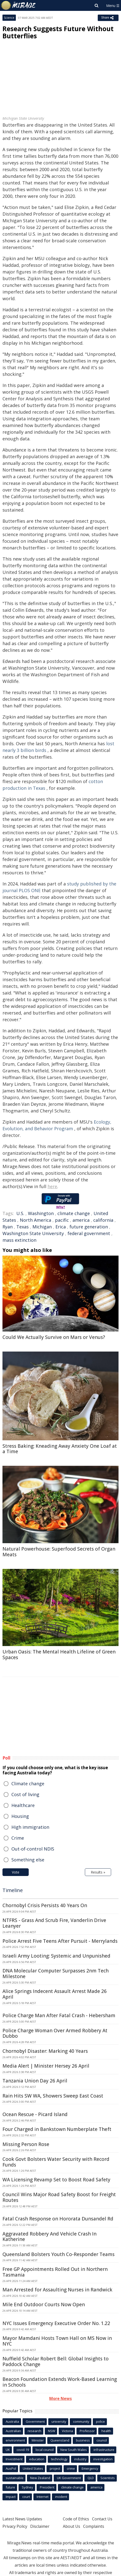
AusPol (11, 2468)
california (103, 1220)
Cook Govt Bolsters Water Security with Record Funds (55, 2162)
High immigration (30, 1827)
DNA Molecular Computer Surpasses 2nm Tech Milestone (55, 1973)
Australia (12, 2421)
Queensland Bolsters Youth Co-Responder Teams (58, 2254)
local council (45, 2449)
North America (35, 1220)
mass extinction (19, 1240)
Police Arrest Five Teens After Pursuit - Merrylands (60, 1941)
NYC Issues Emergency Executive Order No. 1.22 (56, 2323)
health (106, 2431)
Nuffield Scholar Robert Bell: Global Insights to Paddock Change (55, 2361)
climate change (73, 1213)
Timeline (12, 1890)
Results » (98, 1872)
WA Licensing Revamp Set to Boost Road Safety (56, 2179)
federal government (89, 1233)
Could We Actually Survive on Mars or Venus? (53, 1337)
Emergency (90, 2468)
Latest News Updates (22, 2519)
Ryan (7, 1227)
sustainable (15, 2478)
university (58, 2421)
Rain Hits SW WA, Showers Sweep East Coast (52, 2096)
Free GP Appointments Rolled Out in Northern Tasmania (55, 2272)
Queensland (59, 2440)
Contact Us (102, 2519)
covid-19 (23, 2449)
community (81, 2421)
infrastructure (104, 2449)
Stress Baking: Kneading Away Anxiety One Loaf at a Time (59, 1449)
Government (35, 2421)
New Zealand (40, 2478)
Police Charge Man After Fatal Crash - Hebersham (58, 2015)
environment (15, 2440)
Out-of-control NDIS (32, 1849)
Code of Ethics (76, 2519)
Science (9, 18)
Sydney (27, 2487)
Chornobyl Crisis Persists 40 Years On (44, 1905)
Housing (20, 1816)
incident (61, 2496)
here (52, 1186)
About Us (71, 2526)
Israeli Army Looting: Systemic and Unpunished (56, 1956)
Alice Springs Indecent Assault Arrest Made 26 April (54, 1994)
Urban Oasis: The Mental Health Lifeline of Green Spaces (59, 1655)
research (34, 2431)
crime (71, 2468)
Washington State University (33, 1233)
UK (8, 2449)
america (81, 1220)
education (36, 2459)
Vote (15, 1872)
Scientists (107, 2478)
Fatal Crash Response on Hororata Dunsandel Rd (57, 2218)
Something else (27, 1860)
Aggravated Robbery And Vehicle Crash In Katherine (49, 2237)
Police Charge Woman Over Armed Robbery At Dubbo (54, 2033)
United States (33, 2468)
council (102, 2440)
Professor (87, 2431)
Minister (38, 2440)
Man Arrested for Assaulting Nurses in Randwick (57, 2289)
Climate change (27, 1783)
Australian (13, 2431)
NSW (51, 2431)
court (26, 2496)
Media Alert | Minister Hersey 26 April (45, 2066)
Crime (17, 1838)
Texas (22, 1227)
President (47, 2487)
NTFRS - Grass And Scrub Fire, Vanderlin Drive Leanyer (54, 1923)
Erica (60, 1227)
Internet (42, 2496)
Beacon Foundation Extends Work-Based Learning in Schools (59, 2382)
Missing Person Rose (25, 2144)
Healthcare (23, 1805)
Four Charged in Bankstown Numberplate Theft (56, 2129)
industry (80, 2459)
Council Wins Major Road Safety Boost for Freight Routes (59, 2197)
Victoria (67, 2431)
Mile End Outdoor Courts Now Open (43, 2304)
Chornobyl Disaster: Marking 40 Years (45, 2051)
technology (59, 2459)
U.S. (20, 1213)
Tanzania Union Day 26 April (34, 2081)
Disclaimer (39, 2526)
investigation (103, 2459)
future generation (89, 1227)
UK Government (69, 2478)
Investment (14, 2459)
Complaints (93, 2526)
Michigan (42, 1227)
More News (60, 2398)
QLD (91, 2478)
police (100, 2421)
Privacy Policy (14, 2526)
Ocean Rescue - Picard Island (35, 2114)
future (10, 2487)
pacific (62, 1220)
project (55, 2468)
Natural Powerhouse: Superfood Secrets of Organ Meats (58, 1552)
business (83, 2440)
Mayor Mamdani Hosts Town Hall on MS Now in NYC (57, 2341)
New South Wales (73, 2449)
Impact (11, 2496)
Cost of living (25, 1794)
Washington (41, 1213)
